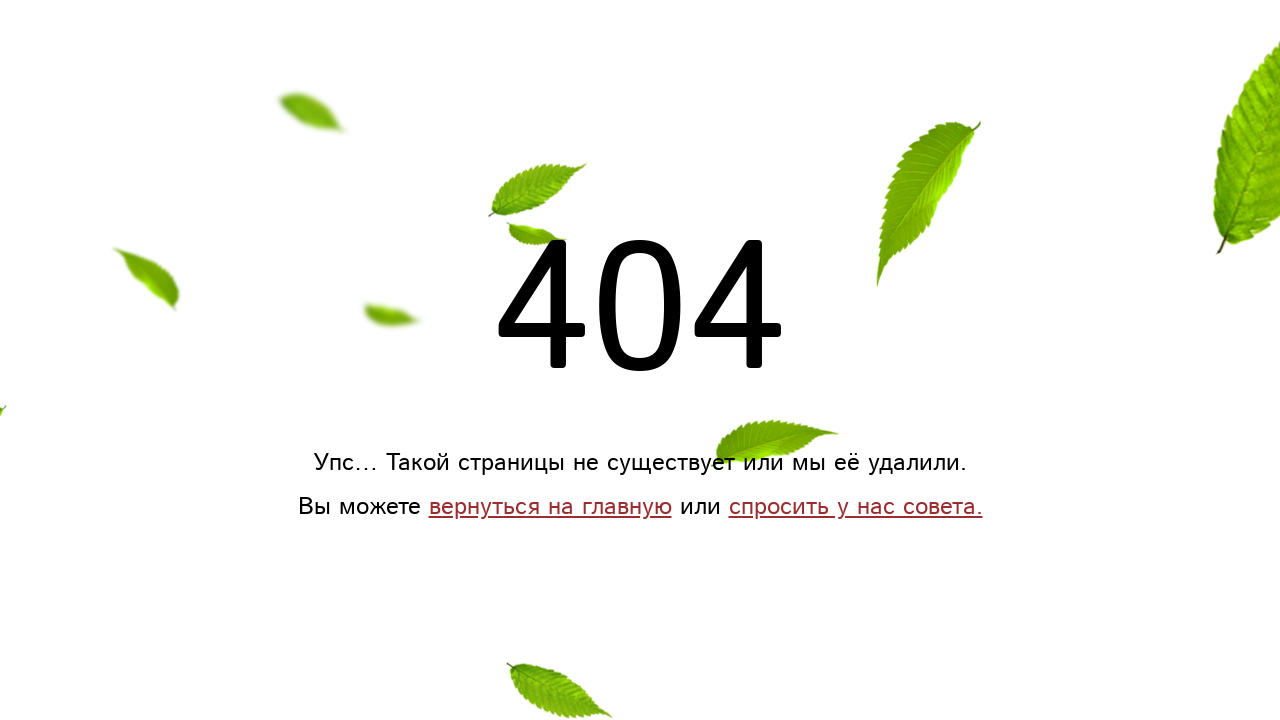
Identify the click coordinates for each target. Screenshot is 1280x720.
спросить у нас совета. (856, 507)
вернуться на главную (550, 507)
